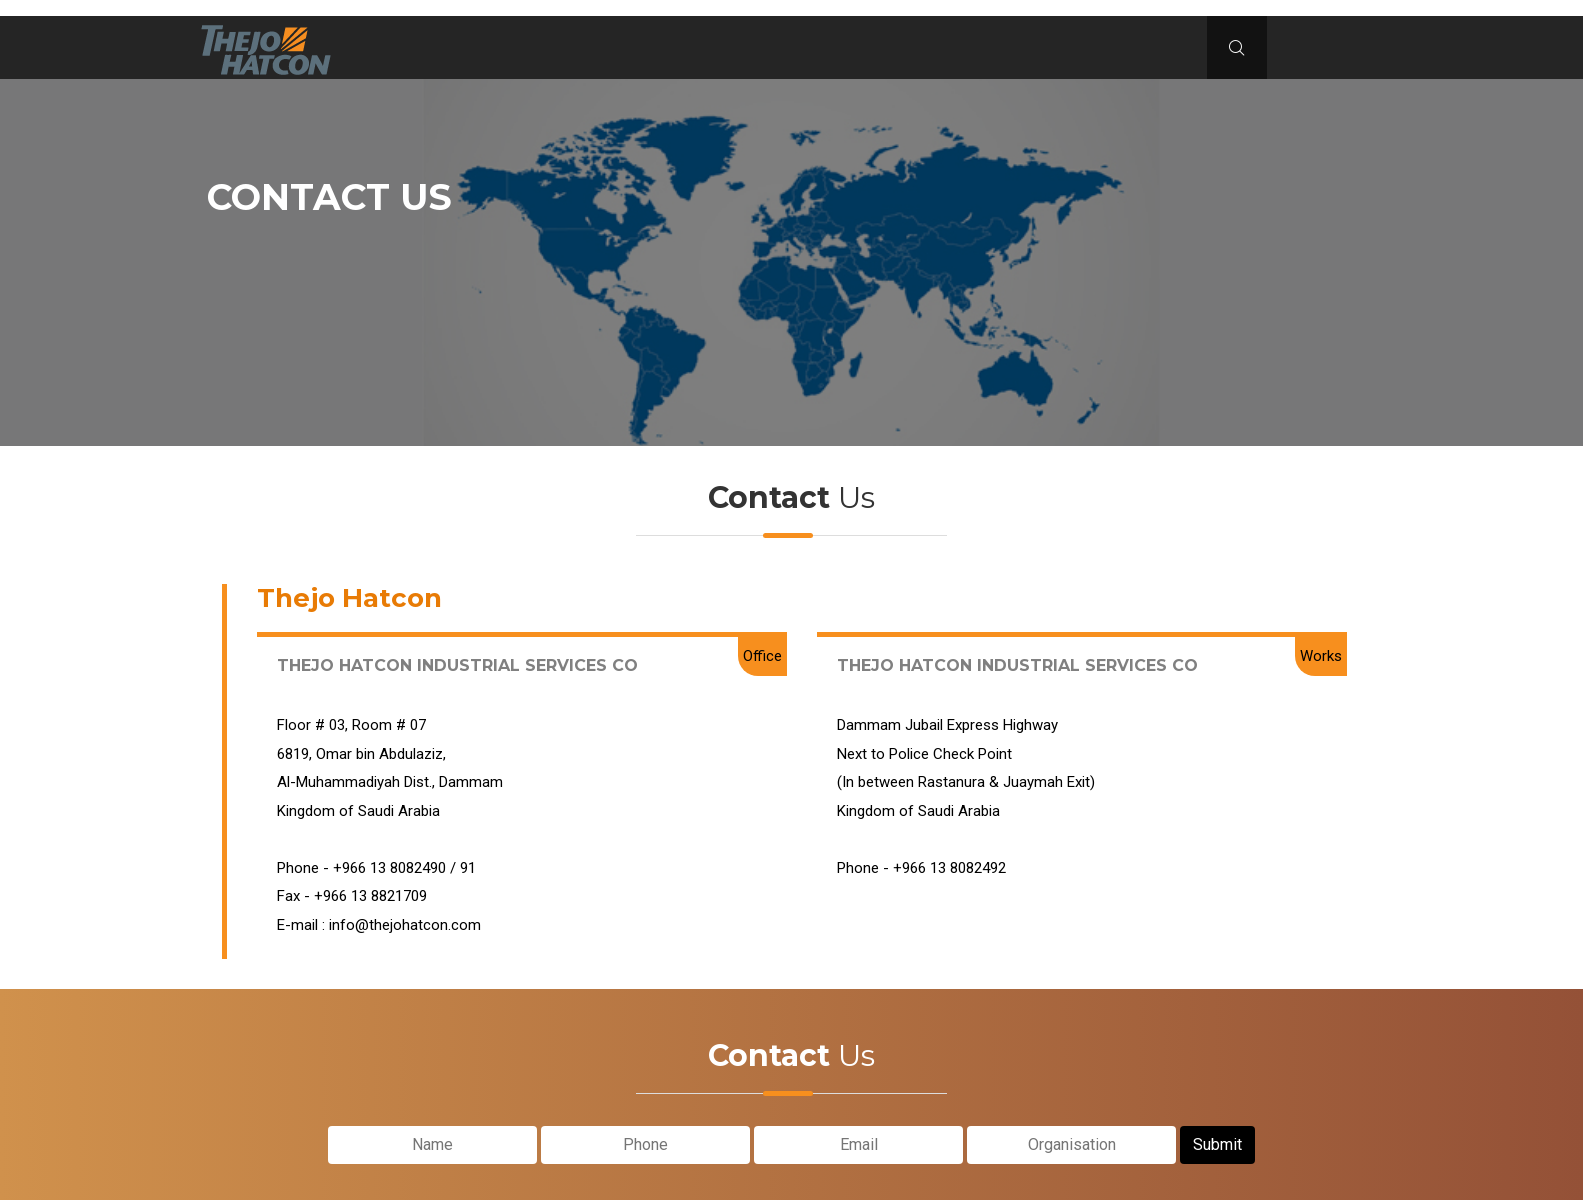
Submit (1217, 1140)
